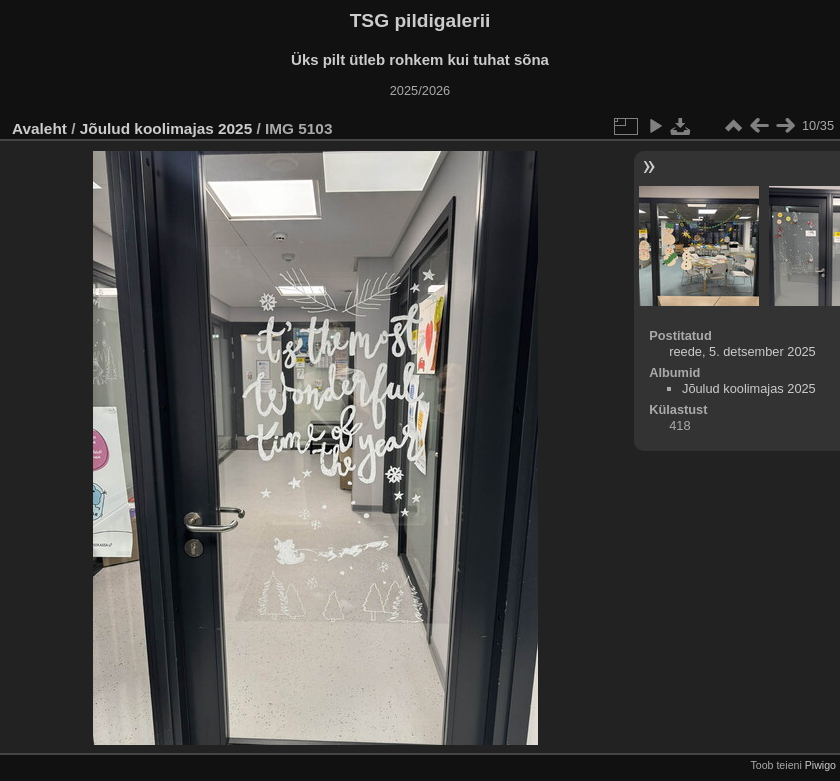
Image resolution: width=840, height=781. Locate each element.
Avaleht (39, 128)
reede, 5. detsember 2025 (742, 351)
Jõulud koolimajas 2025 (166, 128)
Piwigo (820, 765)
